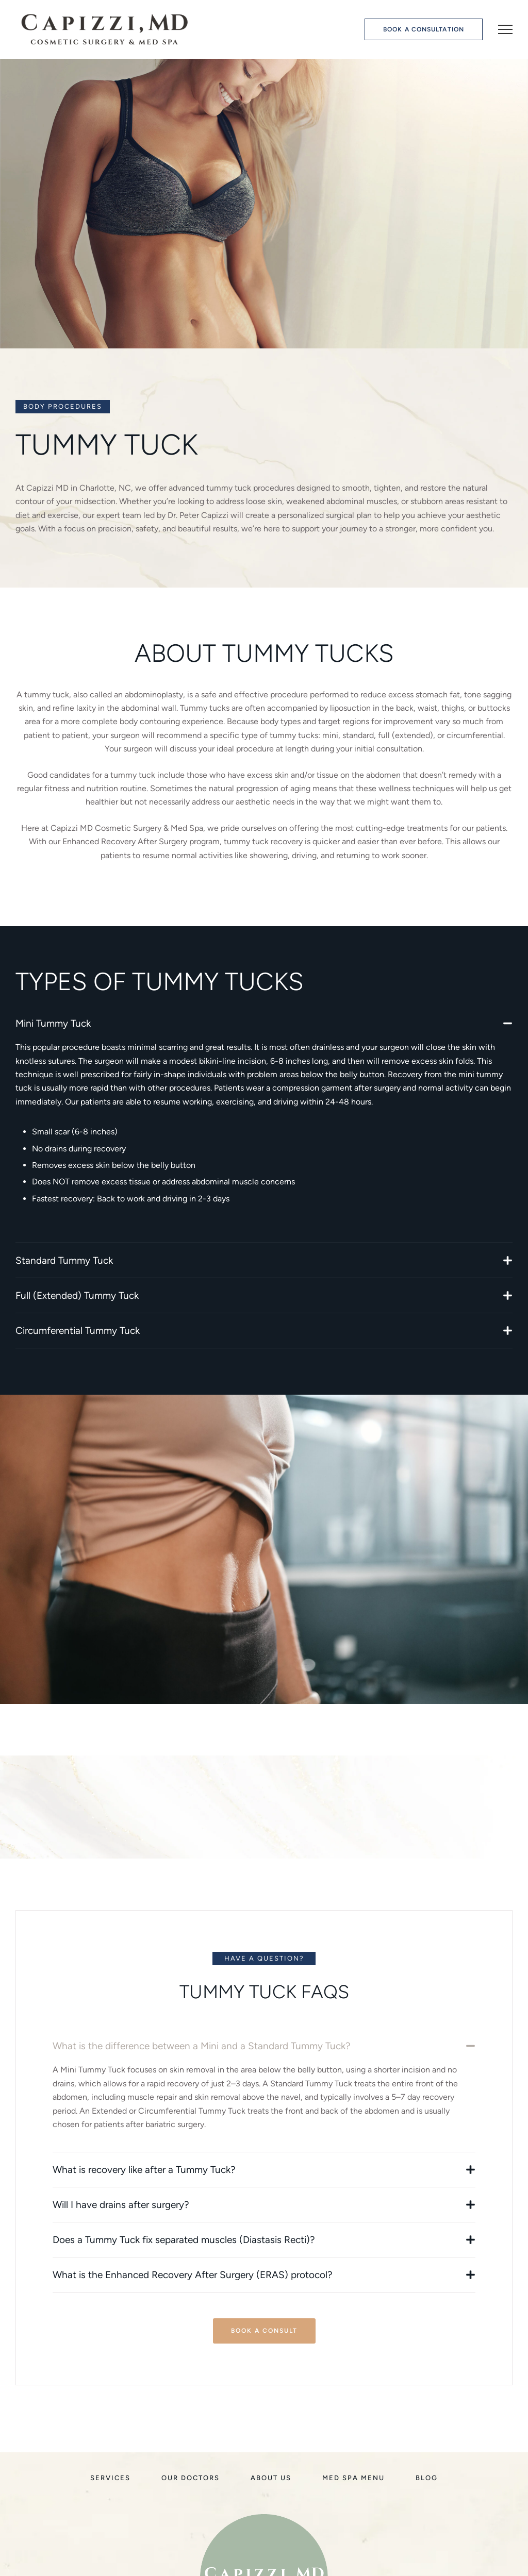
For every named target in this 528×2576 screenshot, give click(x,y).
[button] (424, 30)
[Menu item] (110, 2478)
